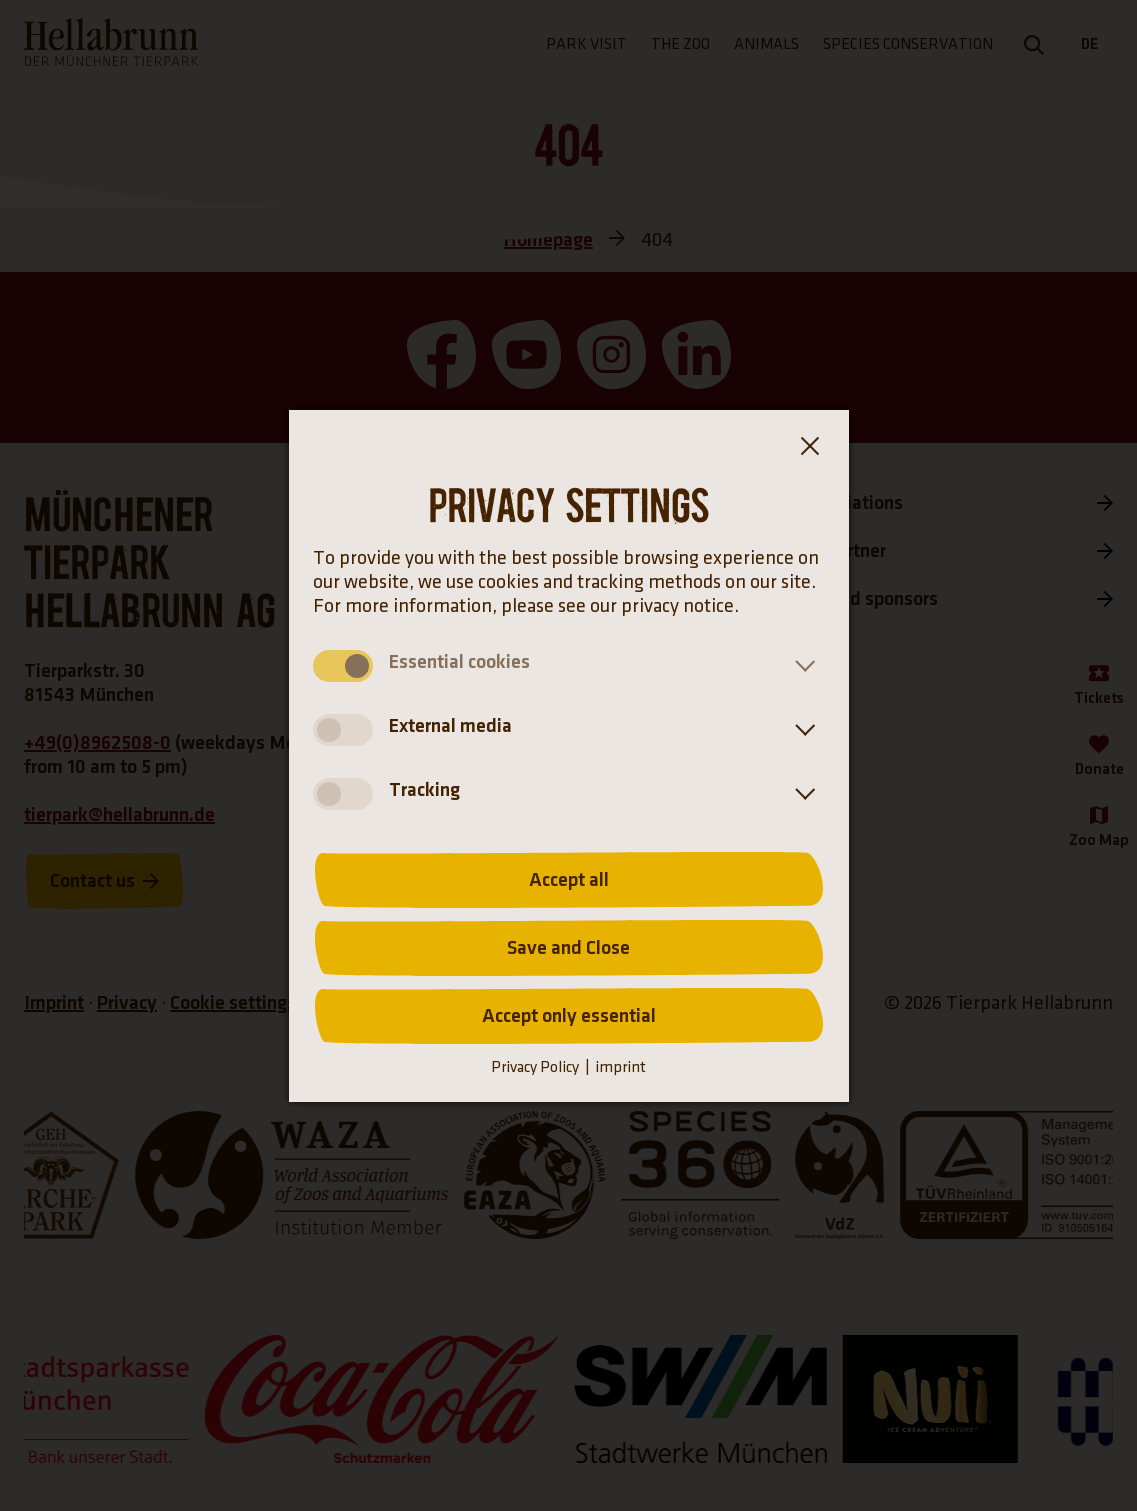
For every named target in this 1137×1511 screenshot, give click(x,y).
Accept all (569, 880)
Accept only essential (569, 1016)
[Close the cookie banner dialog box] (809, 450)
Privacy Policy (535, 1067)
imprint (620, 1067)
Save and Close (568, 948)
